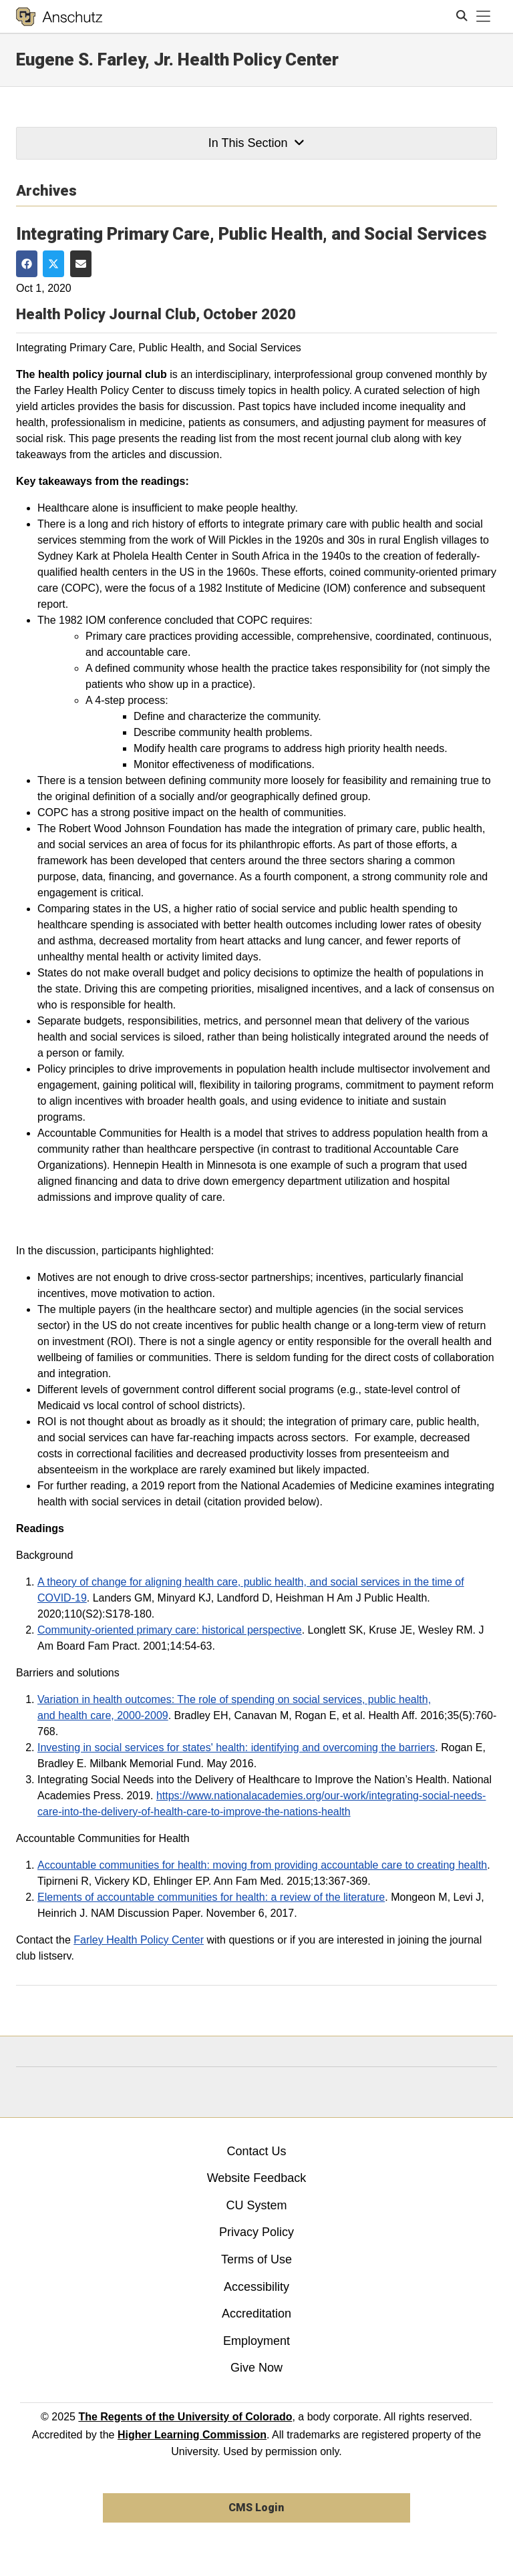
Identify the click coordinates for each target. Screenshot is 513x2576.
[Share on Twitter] (53, 263)
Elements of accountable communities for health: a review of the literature (211, 1897)
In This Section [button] (256, 143)
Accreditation (256, 2313)
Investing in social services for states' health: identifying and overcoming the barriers (236, 1747)
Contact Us (256, 2151)
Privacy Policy (256, 2232)
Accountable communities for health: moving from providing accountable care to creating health (262, 1865)
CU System (256, 2205)
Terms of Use (256, 2259)
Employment (256, 2341)
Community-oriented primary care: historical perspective (169, 1630)
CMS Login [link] (256, 2507)
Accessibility (256, 2286)
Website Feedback (257, 2178)
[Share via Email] (81, 263)
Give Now (256, 2367)
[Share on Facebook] (26, 263)
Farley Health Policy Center (138, 1940)
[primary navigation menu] (483, 16)
